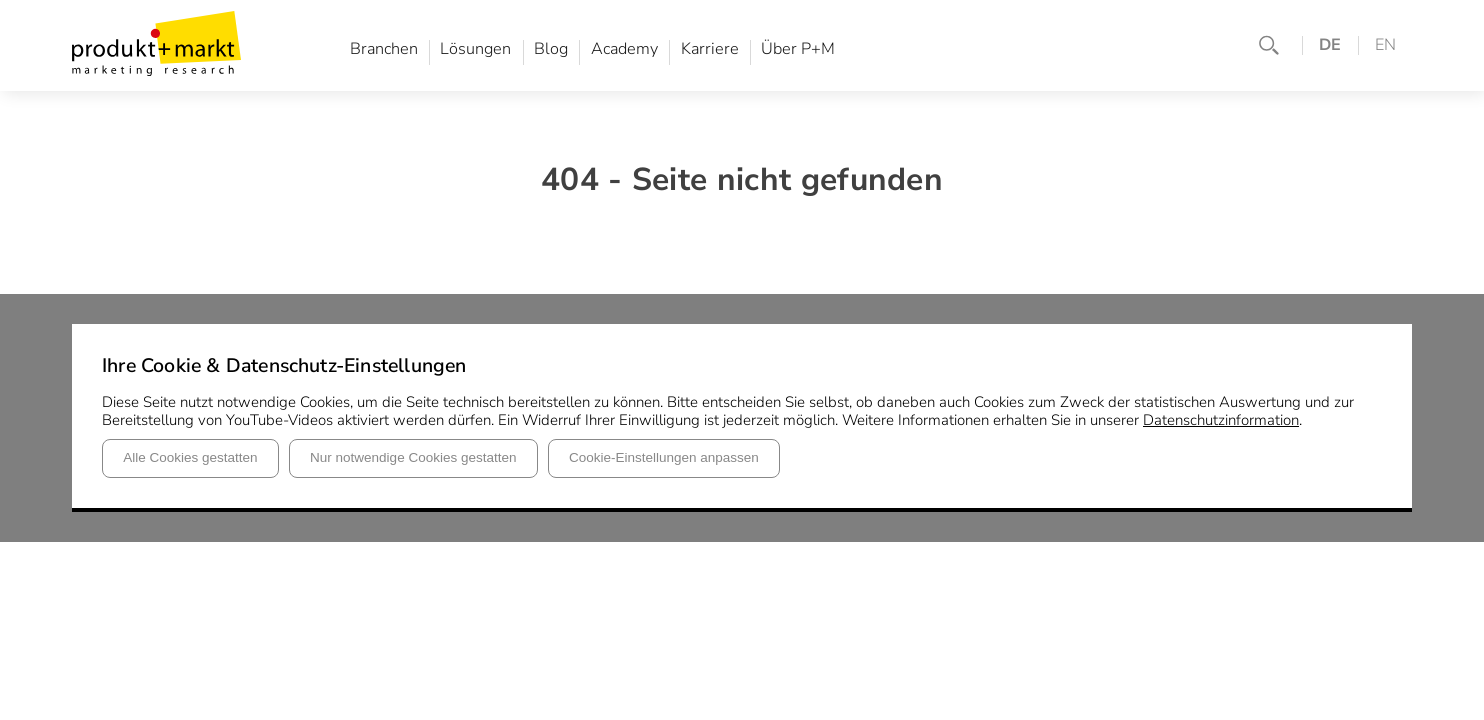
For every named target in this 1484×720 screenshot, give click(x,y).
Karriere (710, 50)
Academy (624, 50)
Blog (551, 50)
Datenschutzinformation (1221, 420)
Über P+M (798, 50)
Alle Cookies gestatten (190, 457)
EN (1385, 45)
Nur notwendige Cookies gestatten (413, 457)
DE (1330, 45)
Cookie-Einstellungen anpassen (664, 457)
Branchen (384, 50)
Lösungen (475, 50)
